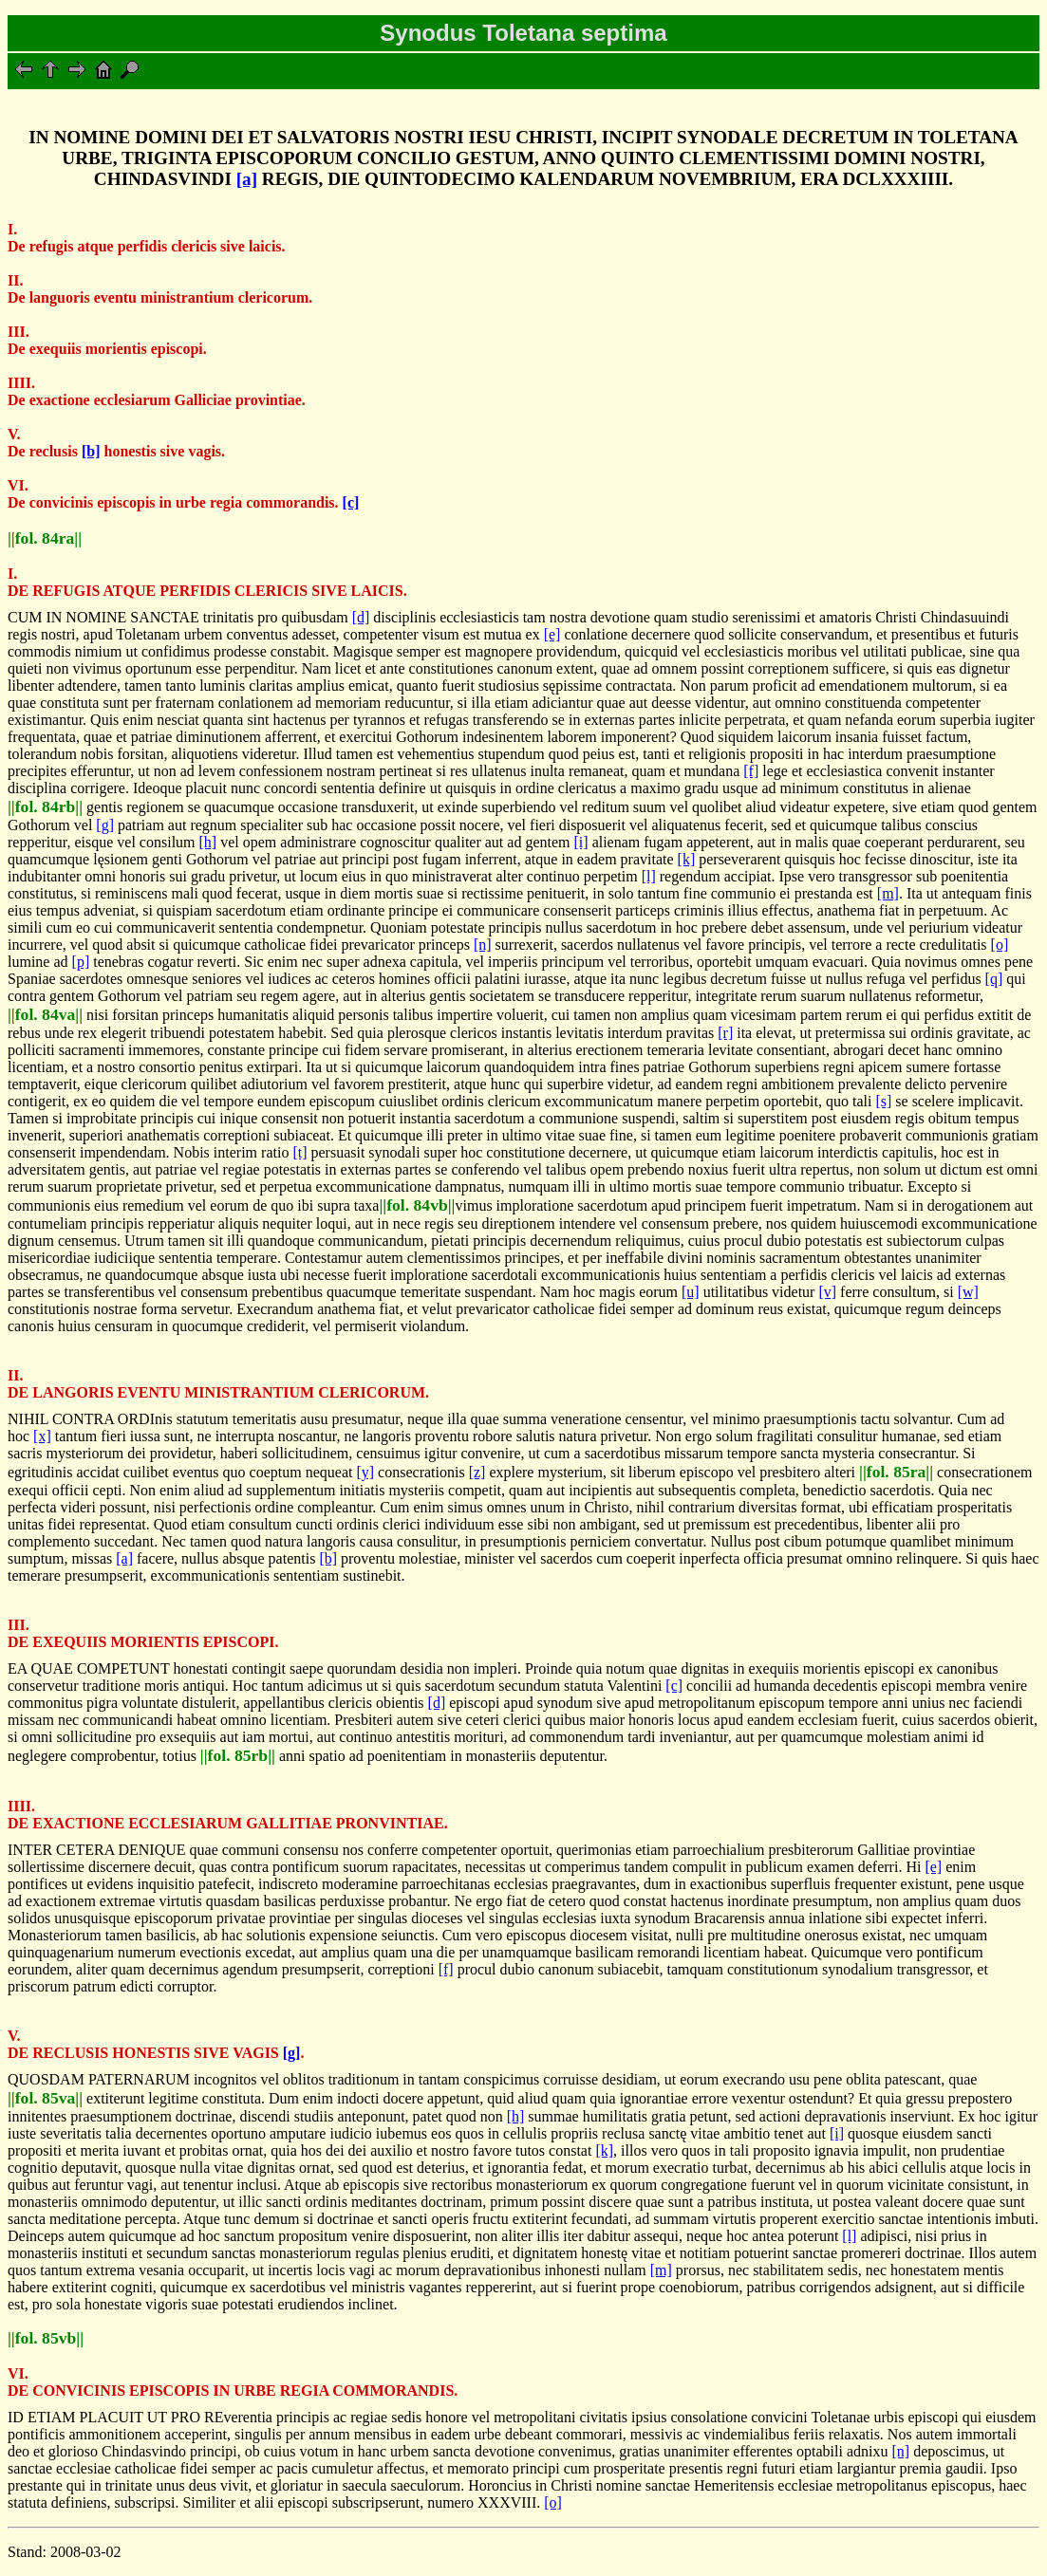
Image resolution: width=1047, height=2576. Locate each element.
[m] (888, 893)
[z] (477, 1472)
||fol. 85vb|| (46, 2337)
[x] (42, 1436)
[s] (883, 1101)
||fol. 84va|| (45, 1014)
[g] (105, 825)
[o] (1000, 944)
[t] (299, 1152)
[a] (246, 179)
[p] (81, 962)
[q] (994, 979)
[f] (750, 771)
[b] (91, 451)
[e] (552, 634)
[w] (968, 1292)
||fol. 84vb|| (417, 1204)
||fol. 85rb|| (237, 1755)
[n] (483, 944)
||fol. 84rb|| (45, 806)
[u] (691, 1292)
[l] (649, 876)
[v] (827, 1292)
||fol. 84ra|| (45, 537)
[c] (351, 502)
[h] (208, 842)
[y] (365, 1472)
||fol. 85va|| (45, 2097)
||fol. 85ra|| (896, 1471)
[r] (725, 1033)
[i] (581, 842)
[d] (361, 617)
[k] (687, 859)
